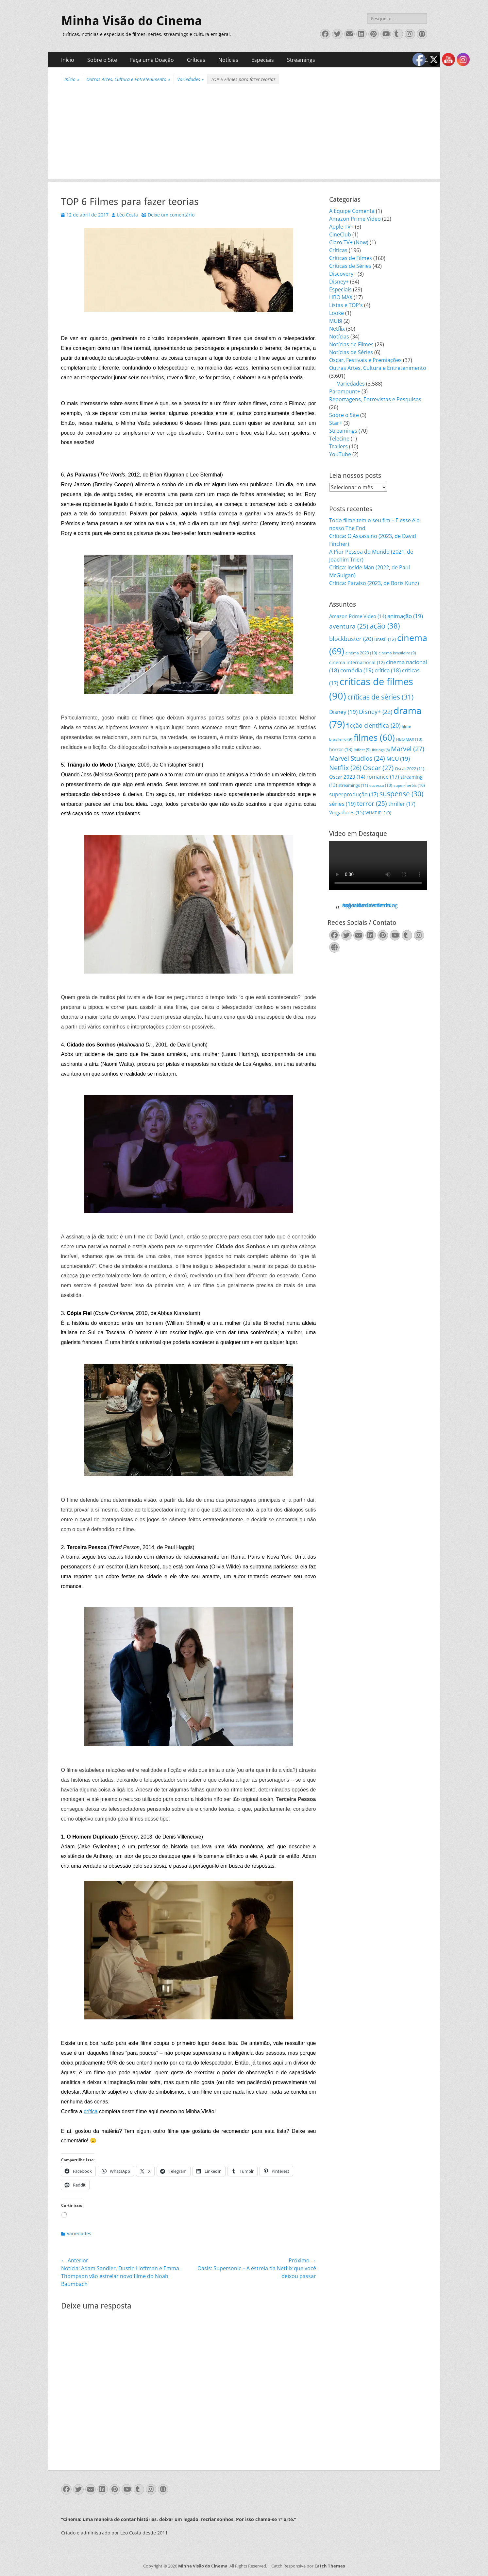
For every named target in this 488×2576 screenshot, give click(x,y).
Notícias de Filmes (351, 344)
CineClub (340, 234)
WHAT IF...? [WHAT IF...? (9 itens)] (378, 812)
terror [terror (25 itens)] (372, 803)
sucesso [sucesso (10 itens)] (380, 785)
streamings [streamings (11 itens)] (353, 785)
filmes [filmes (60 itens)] (374, 737)
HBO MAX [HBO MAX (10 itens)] (409, 739)
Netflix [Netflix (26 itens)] (345, 767)
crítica (91, 2111)
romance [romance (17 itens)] (382, 776)
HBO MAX (340, 297)
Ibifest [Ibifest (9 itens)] (362, 749)
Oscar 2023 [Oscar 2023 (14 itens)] (347, 776)
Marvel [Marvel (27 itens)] (407, 748)
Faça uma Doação (152, 59)
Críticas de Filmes (350, 258)
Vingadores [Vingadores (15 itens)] (346, 812)
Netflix (337, 328)
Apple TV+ (341, 226)
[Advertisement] (244, 133)
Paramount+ (344, 391)
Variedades (190, 79)
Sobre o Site (102, 59)
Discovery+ (342, 273)
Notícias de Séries (351, 352)
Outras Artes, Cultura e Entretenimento (128, 79)
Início (67, 59)
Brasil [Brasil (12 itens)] (385, 639)
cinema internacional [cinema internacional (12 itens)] (357, 662)
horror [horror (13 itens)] (340, 749)
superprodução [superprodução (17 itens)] (353, 794)
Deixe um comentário (171, 215)
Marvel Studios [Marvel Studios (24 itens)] (357, 758)
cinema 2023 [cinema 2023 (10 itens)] (361, 653)
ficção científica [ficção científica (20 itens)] (373, 725)
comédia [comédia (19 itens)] (356, 670)
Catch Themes (329, 2566)
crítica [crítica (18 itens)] (388, 670)
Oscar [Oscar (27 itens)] (378, 767)
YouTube (340, 454)
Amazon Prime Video (355, 218)
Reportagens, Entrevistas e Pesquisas (375, 399)
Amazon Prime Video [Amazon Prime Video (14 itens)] (357, 616)
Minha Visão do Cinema (131, 21)
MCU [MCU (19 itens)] (398, 758)
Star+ (335, 422)
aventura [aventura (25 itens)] (348, 626)
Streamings (301, 59)
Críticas (196, 59)
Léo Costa (127, 215)
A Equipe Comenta (352, 211)
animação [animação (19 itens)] (405, 616)
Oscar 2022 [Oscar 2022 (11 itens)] (409, 768)
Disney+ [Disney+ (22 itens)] (375, 712)
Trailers (338, 446)
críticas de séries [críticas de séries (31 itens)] (380, 696)
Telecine (339, 438)
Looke (336, 313)
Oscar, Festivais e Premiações (365, 360)
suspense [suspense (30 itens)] (401, 793)
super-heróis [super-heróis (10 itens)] (409, 785)
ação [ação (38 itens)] (385, 626)
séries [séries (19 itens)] (342, 803)
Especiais (262, 59)
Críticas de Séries (350, 265)
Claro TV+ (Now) (348, 242)
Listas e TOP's (346, 305)
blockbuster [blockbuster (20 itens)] (351, 639)
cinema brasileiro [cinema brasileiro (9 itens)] (397, 652)
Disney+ (339, 281)
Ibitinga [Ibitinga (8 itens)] (381, 750)
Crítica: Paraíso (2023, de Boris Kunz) (374, 583)
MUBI (335, 320)
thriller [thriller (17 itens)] (401, 803)
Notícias (228, 59)
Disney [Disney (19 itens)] (343, 712)
